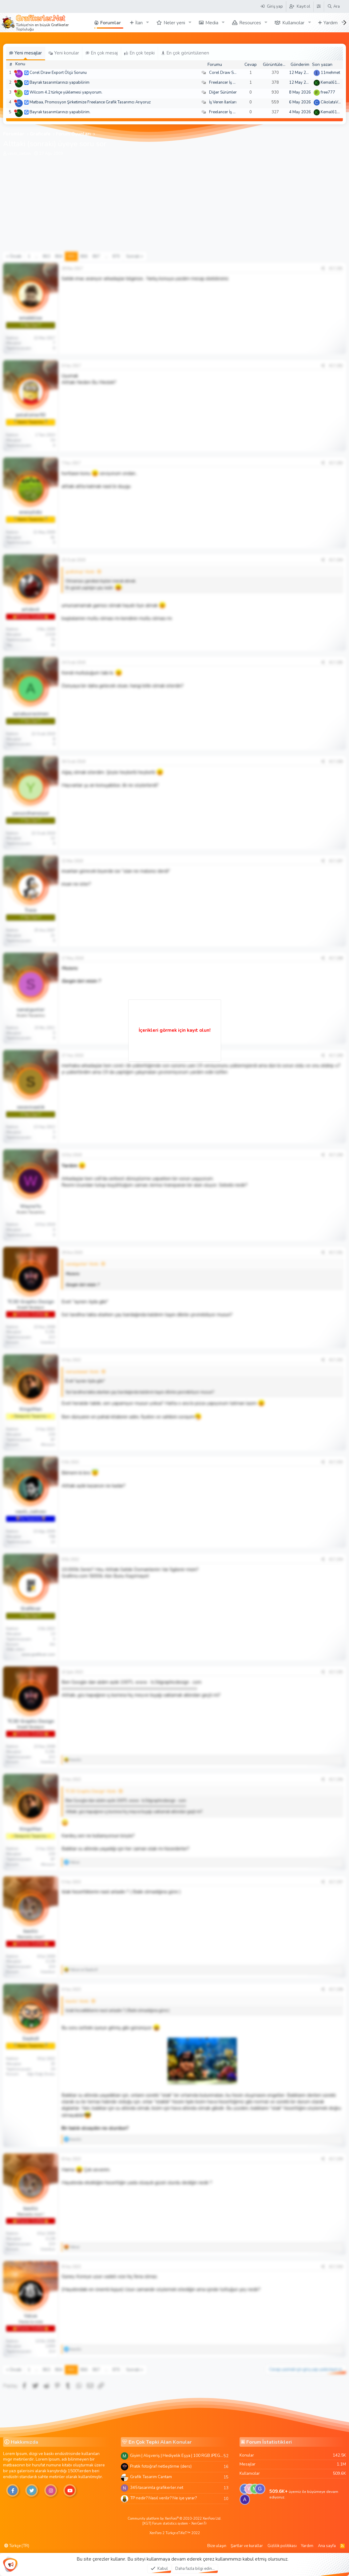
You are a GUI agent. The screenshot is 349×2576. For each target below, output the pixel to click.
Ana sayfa (327, 2546)
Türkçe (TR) (16, 2546)
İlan (139, 23)
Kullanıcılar (293, 23)
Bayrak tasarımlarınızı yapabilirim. (60, 112)
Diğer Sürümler (223, 92)
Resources (250, 23)
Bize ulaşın (216, 2546)
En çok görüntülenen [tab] (185, 53)
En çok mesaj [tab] (101, 53)
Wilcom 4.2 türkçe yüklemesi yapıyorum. (66, 92)
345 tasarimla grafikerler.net (156, 2487)
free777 (328, 92)
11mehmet (330, 72)
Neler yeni (174, 23)
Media (211, 23)
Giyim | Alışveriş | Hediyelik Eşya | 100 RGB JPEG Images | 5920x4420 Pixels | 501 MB (177, 2455)
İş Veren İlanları (222, 102)
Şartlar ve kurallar (247, 2546)
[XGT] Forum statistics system (174, 2523)
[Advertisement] (174, 206)
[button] (147, 22)
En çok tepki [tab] (139, 53)
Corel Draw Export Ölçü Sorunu (58, 72)
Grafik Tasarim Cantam (151, 2477)
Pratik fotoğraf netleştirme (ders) (161, 2466)
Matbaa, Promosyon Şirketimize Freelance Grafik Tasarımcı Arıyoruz (90, 102)
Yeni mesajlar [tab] (25, 53)
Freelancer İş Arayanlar (230, 82)
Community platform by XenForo (174, 2518)
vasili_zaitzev (19, 153)
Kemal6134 (331, 82)
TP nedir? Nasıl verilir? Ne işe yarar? (163, 2498)
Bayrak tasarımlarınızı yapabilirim (59, 82)
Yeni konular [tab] (63, 53)
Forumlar (110, 23)
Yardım (330, 23)
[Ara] (333, 6)
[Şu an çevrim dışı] (15, 71)
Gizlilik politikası (282, 2546)
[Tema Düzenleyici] (318, 6)
